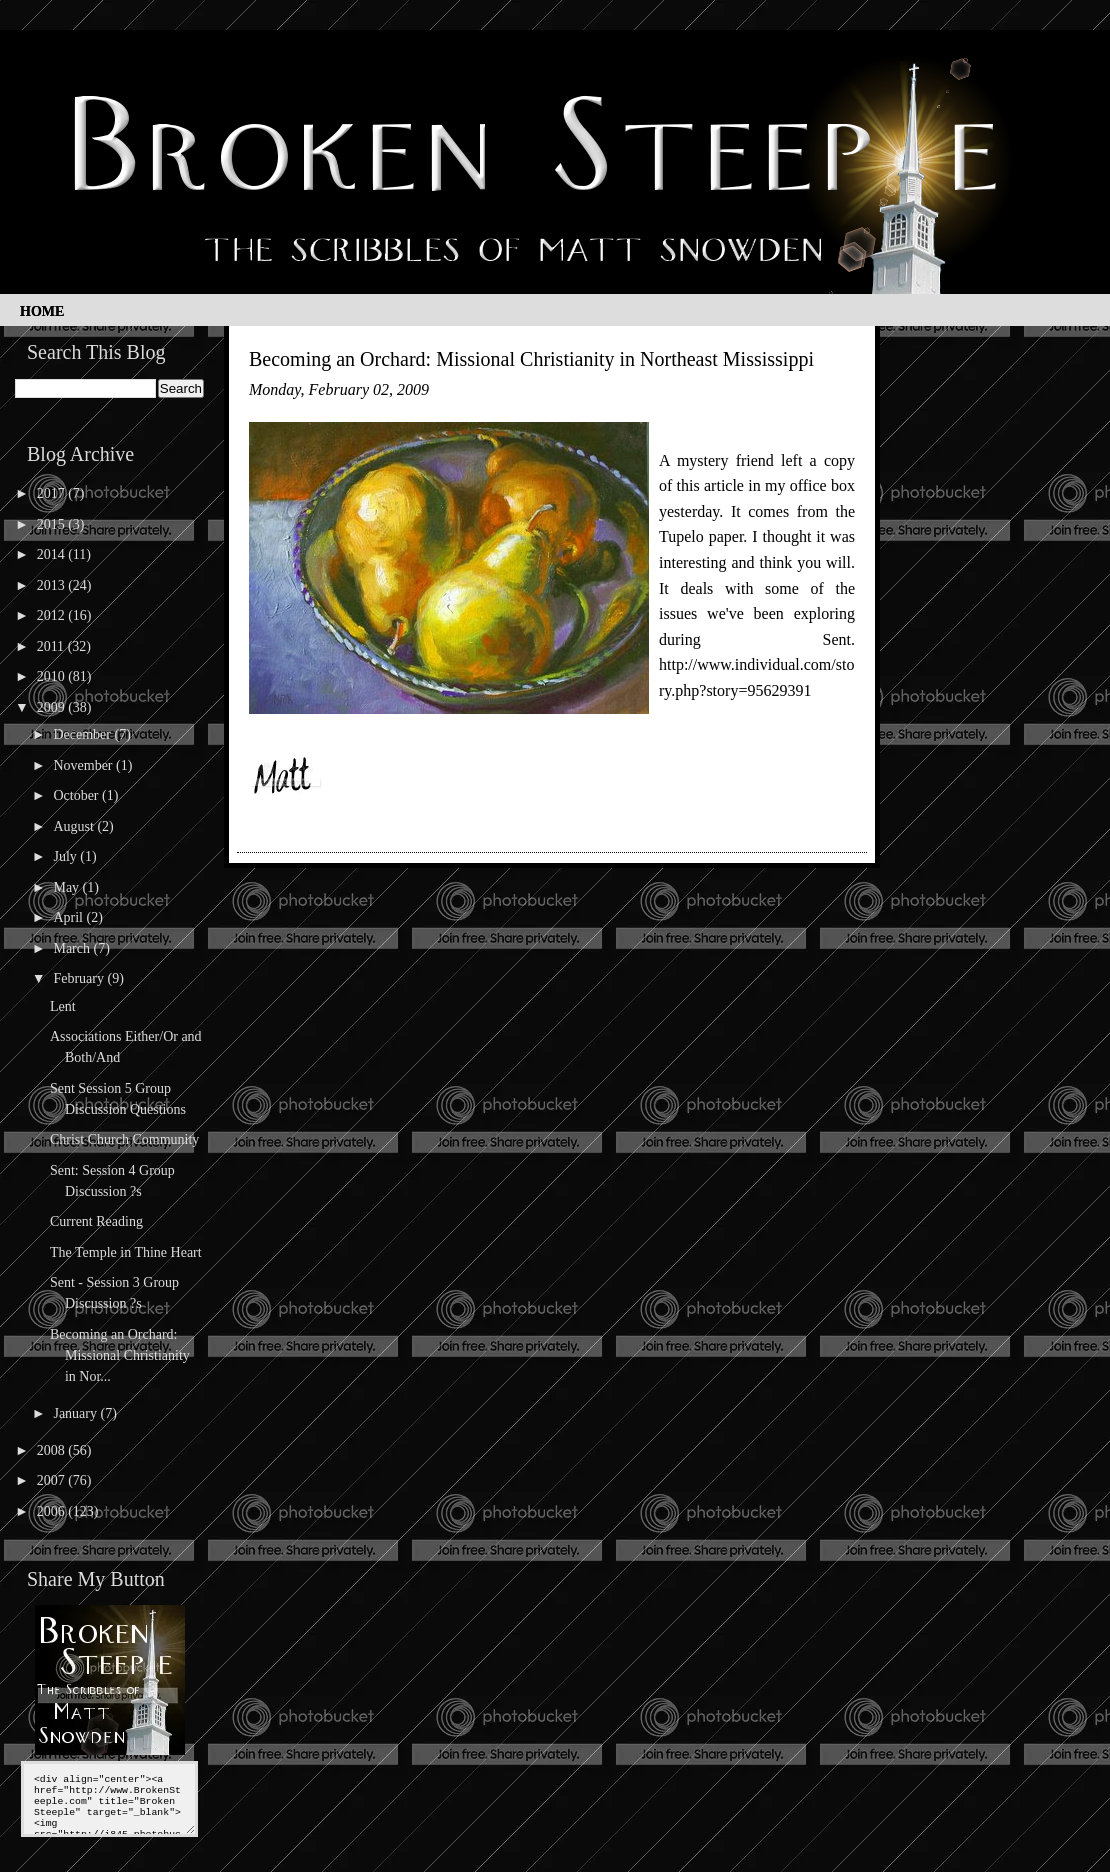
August (75, 826)
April (69, 917)
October (77, 795)
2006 (53, 1511)
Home (42, 311)
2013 (53, 585)
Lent (63, 1006)
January (76, 1413)
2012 (53, 615)
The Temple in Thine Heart (126, 1252)
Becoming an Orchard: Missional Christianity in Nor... (120, 1355)
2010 (53, 676)
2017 (53, 493)
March (73, 948)
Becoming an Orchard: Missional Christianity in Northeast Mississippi (531, 359)
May (67, 887)
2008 (53, 1450)
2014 (53, 554)
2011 (52, 646)
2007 (53, 1480)
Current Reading (96, 1221)
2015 (53, 524)
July (66, 856)
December (83, 734)
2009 (53, 707)
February (80, 978)
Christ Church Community (124, 1139)
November (84, 765)
